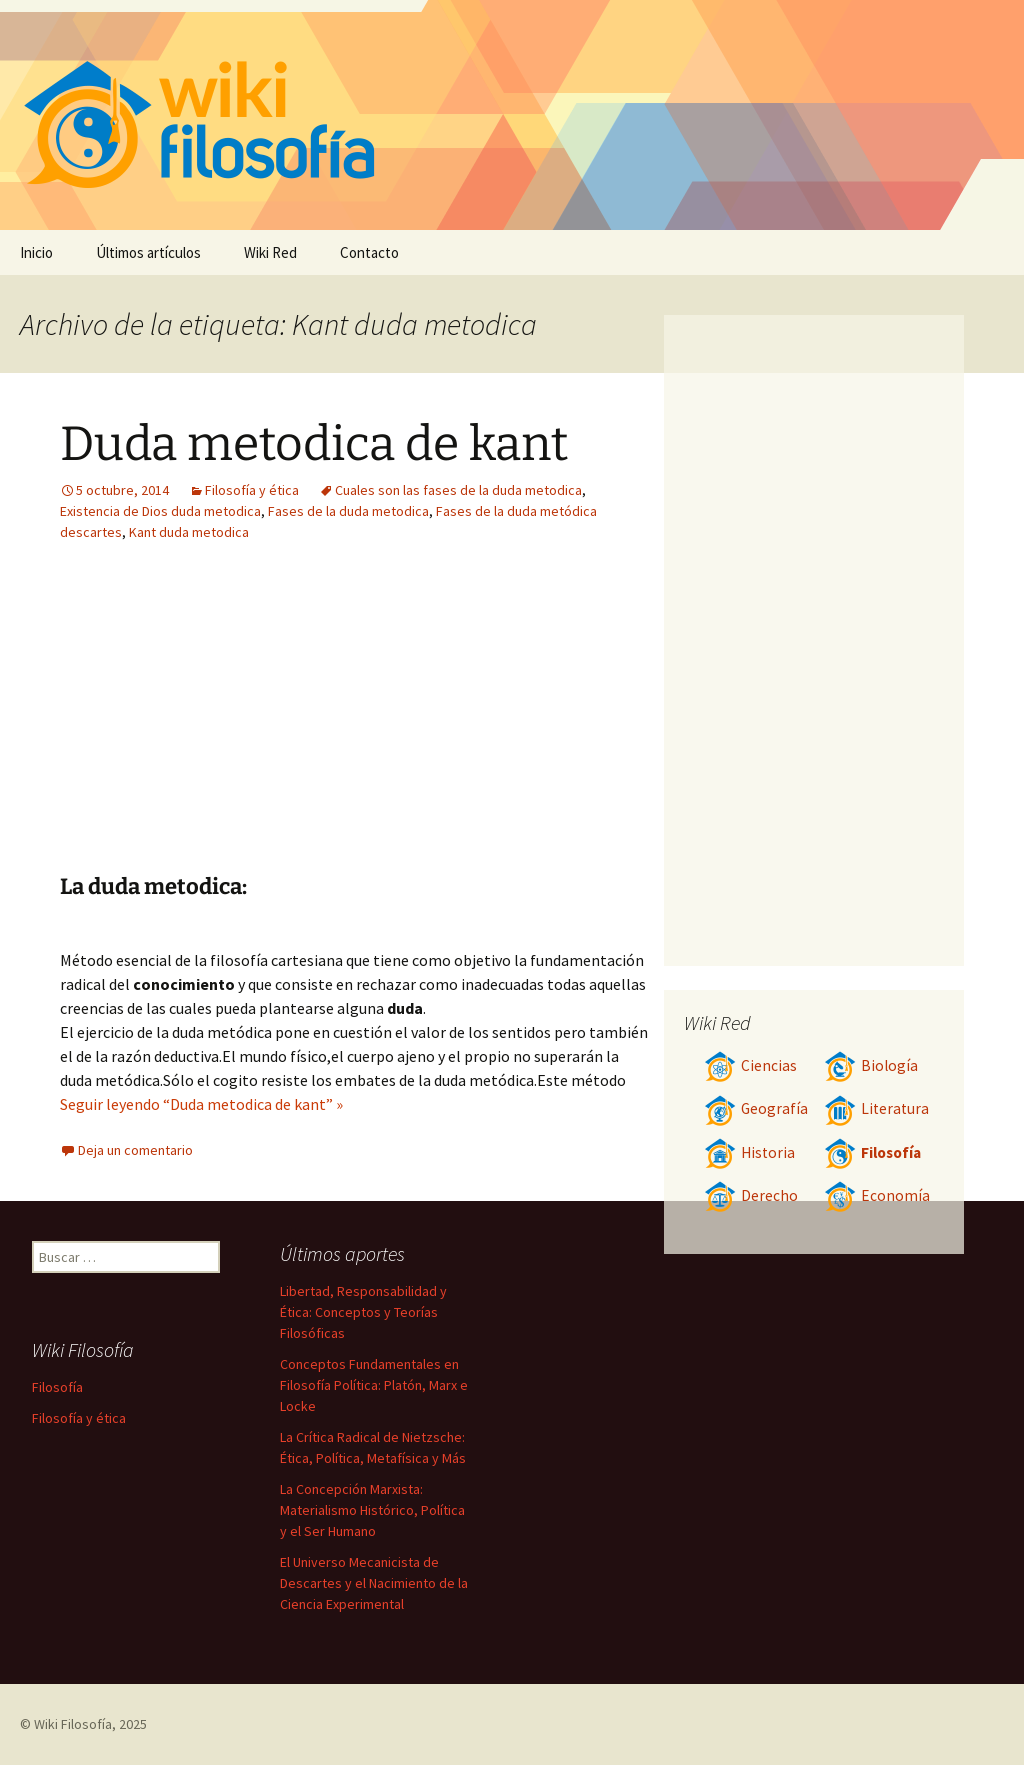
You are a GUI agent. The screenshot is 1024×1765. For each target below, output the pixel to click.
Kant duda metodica (189, 532)
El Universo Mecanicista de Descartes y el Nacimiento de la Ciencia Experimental (374, 1583)
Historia (749, 1152)
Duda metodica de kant (314, 444)
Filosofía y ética (252, 490)
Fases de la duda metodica (348, 511)
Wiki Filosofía (73, 1724)
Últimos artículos (148, 252)
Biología (871, 1065)
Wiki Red (270, 252)
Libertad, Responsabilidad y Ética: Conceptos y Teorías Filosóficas (363, 1312)
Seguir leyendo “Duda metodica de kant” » (201, 1104)
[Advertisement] (238, 723)
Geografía (756, 1108)
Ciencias (750, 1065)
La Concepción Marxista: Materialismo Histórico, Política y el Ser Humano (372, 1510)
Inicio (36, 252)
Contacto (369, 252)
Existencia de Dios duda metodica (160, 511)
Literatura (876, 1108)
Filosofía (872, 1152)
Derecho (751, 1195)
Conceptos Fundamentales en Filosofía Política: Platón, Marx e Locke (374, 1385)
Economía (877, 1195)
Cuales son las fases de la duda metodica (458, 490)
